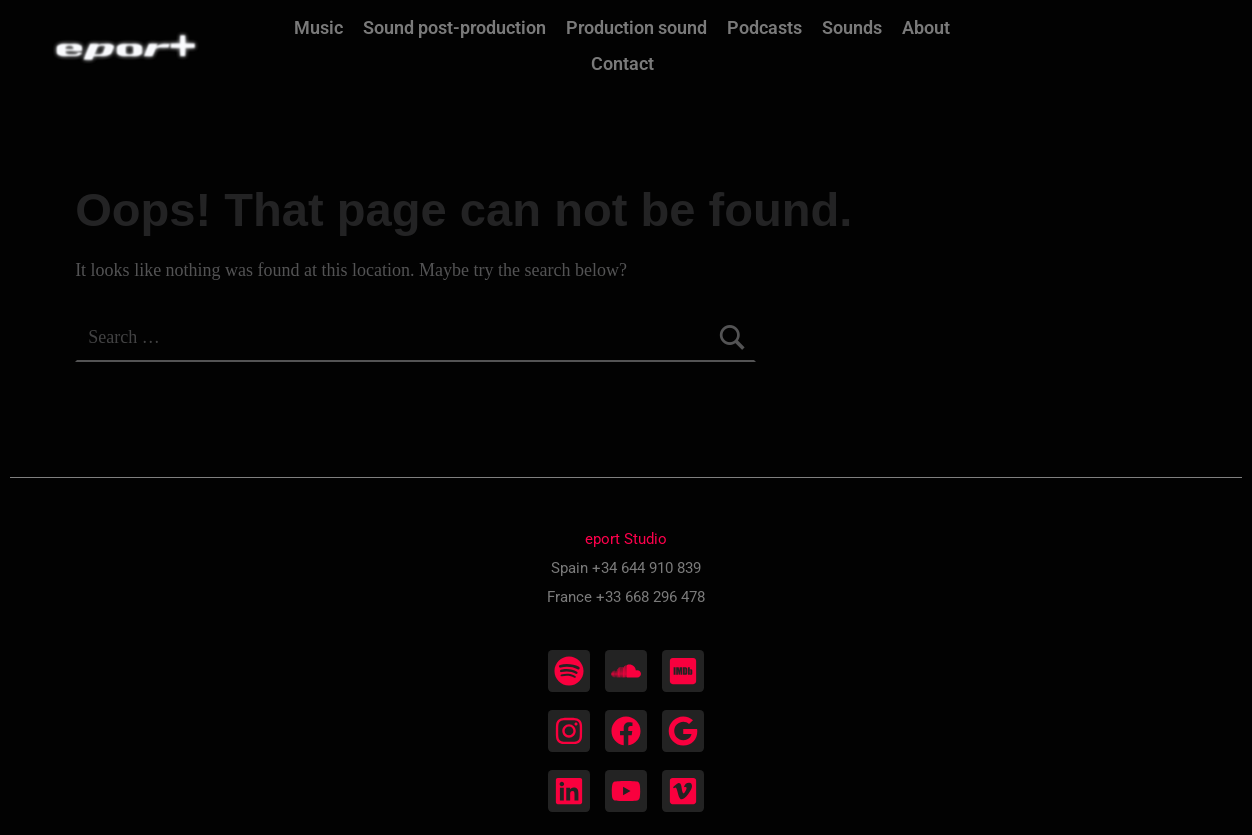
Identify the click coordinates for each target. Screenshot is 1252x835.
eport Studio (626, 539)
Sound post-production (454, 27)
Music (318, 27)
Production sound (636, 27)
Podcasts (764, 27)
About (926, 27)
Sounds (852, 27)
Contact (622, 63)
